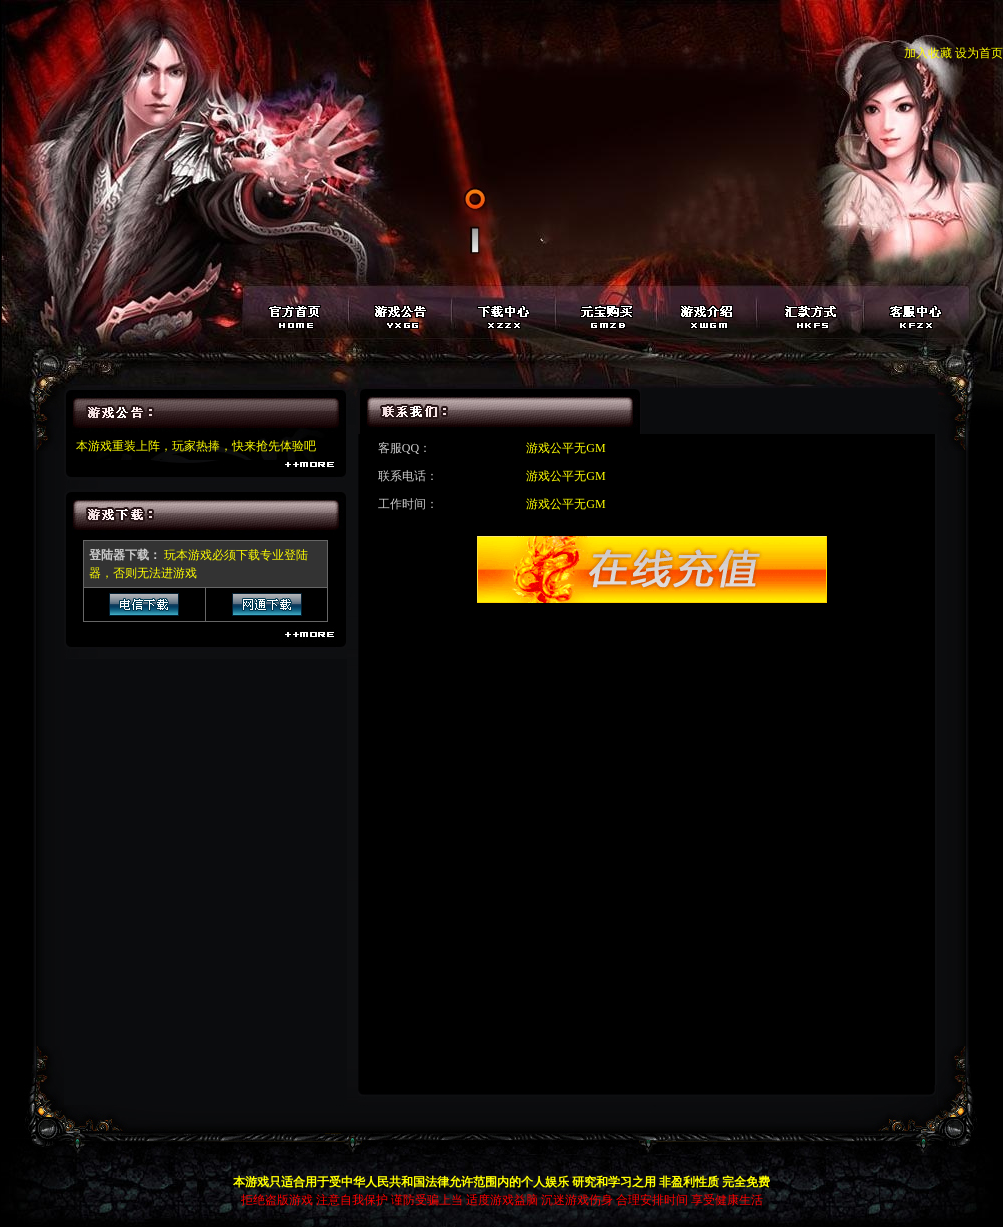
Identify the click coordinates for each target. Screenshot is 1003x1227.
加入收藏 (928, 53)
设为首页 (979, 53)
